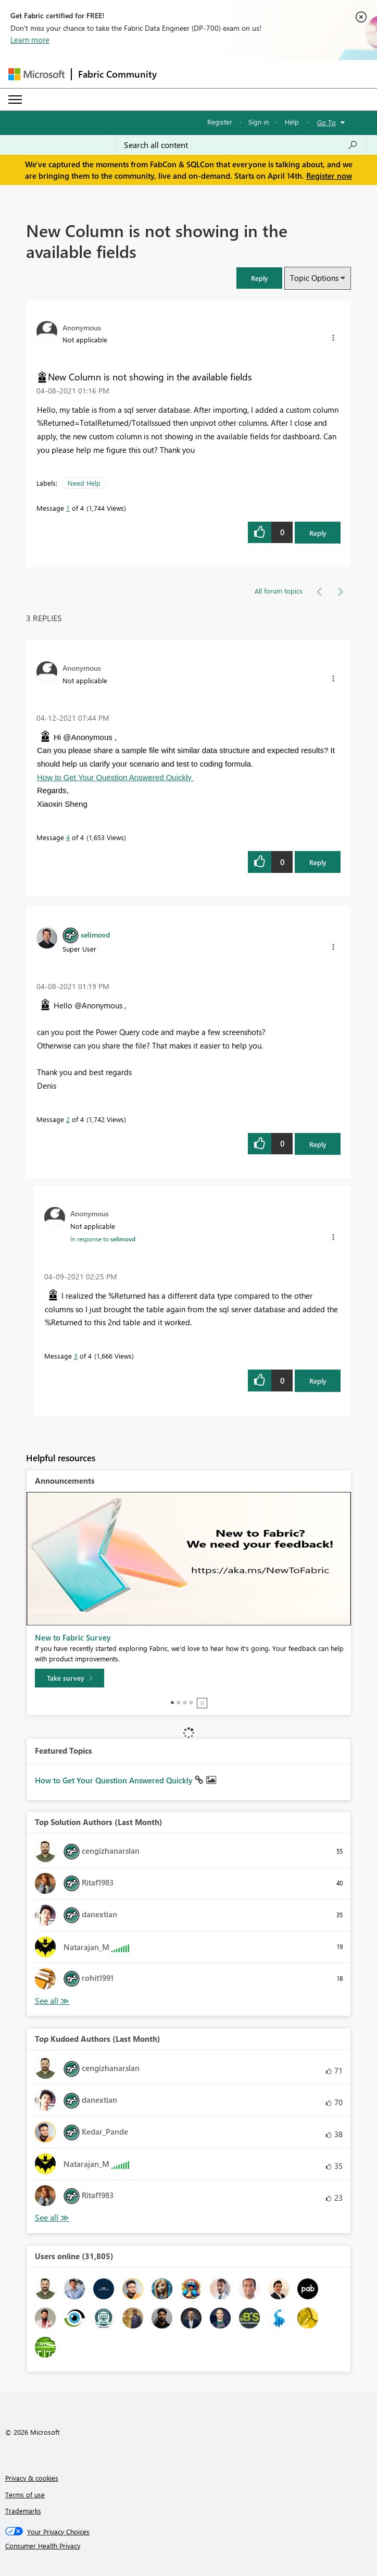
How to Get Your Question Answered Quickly (115, 777)
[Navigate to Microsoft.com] (36, 74)
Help (292, 121)
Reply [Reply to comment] (317, 862)
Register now (329, 175)
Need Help (84, 482)
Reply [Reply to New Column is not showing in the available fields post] (317, 532)
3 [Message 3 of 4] (76, 1355)
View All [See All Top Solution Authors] (52, 2001)
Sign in (258, 121)
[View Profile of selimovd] (95, 934)
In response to (102, 1239)
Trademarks (23, 2510)
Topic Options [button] (314, 278)
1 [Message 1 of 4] (68, 507)
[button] (259, 278)
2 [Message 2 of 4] (68, 1119)
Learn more (29, 39)
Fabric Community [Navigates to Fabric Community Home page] (117, 74)
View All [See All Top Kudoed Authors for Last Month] (52, 2218)
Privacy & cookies (31, 2477)
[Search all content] (241, 145)
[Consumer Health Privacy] (188, 2546)
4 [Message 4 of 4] (68, 837)
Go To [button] (326, 122)
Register (219, 121)
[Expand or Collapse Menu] (15, 99)
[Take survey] (69, 1678)
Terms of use (25, 2494)
